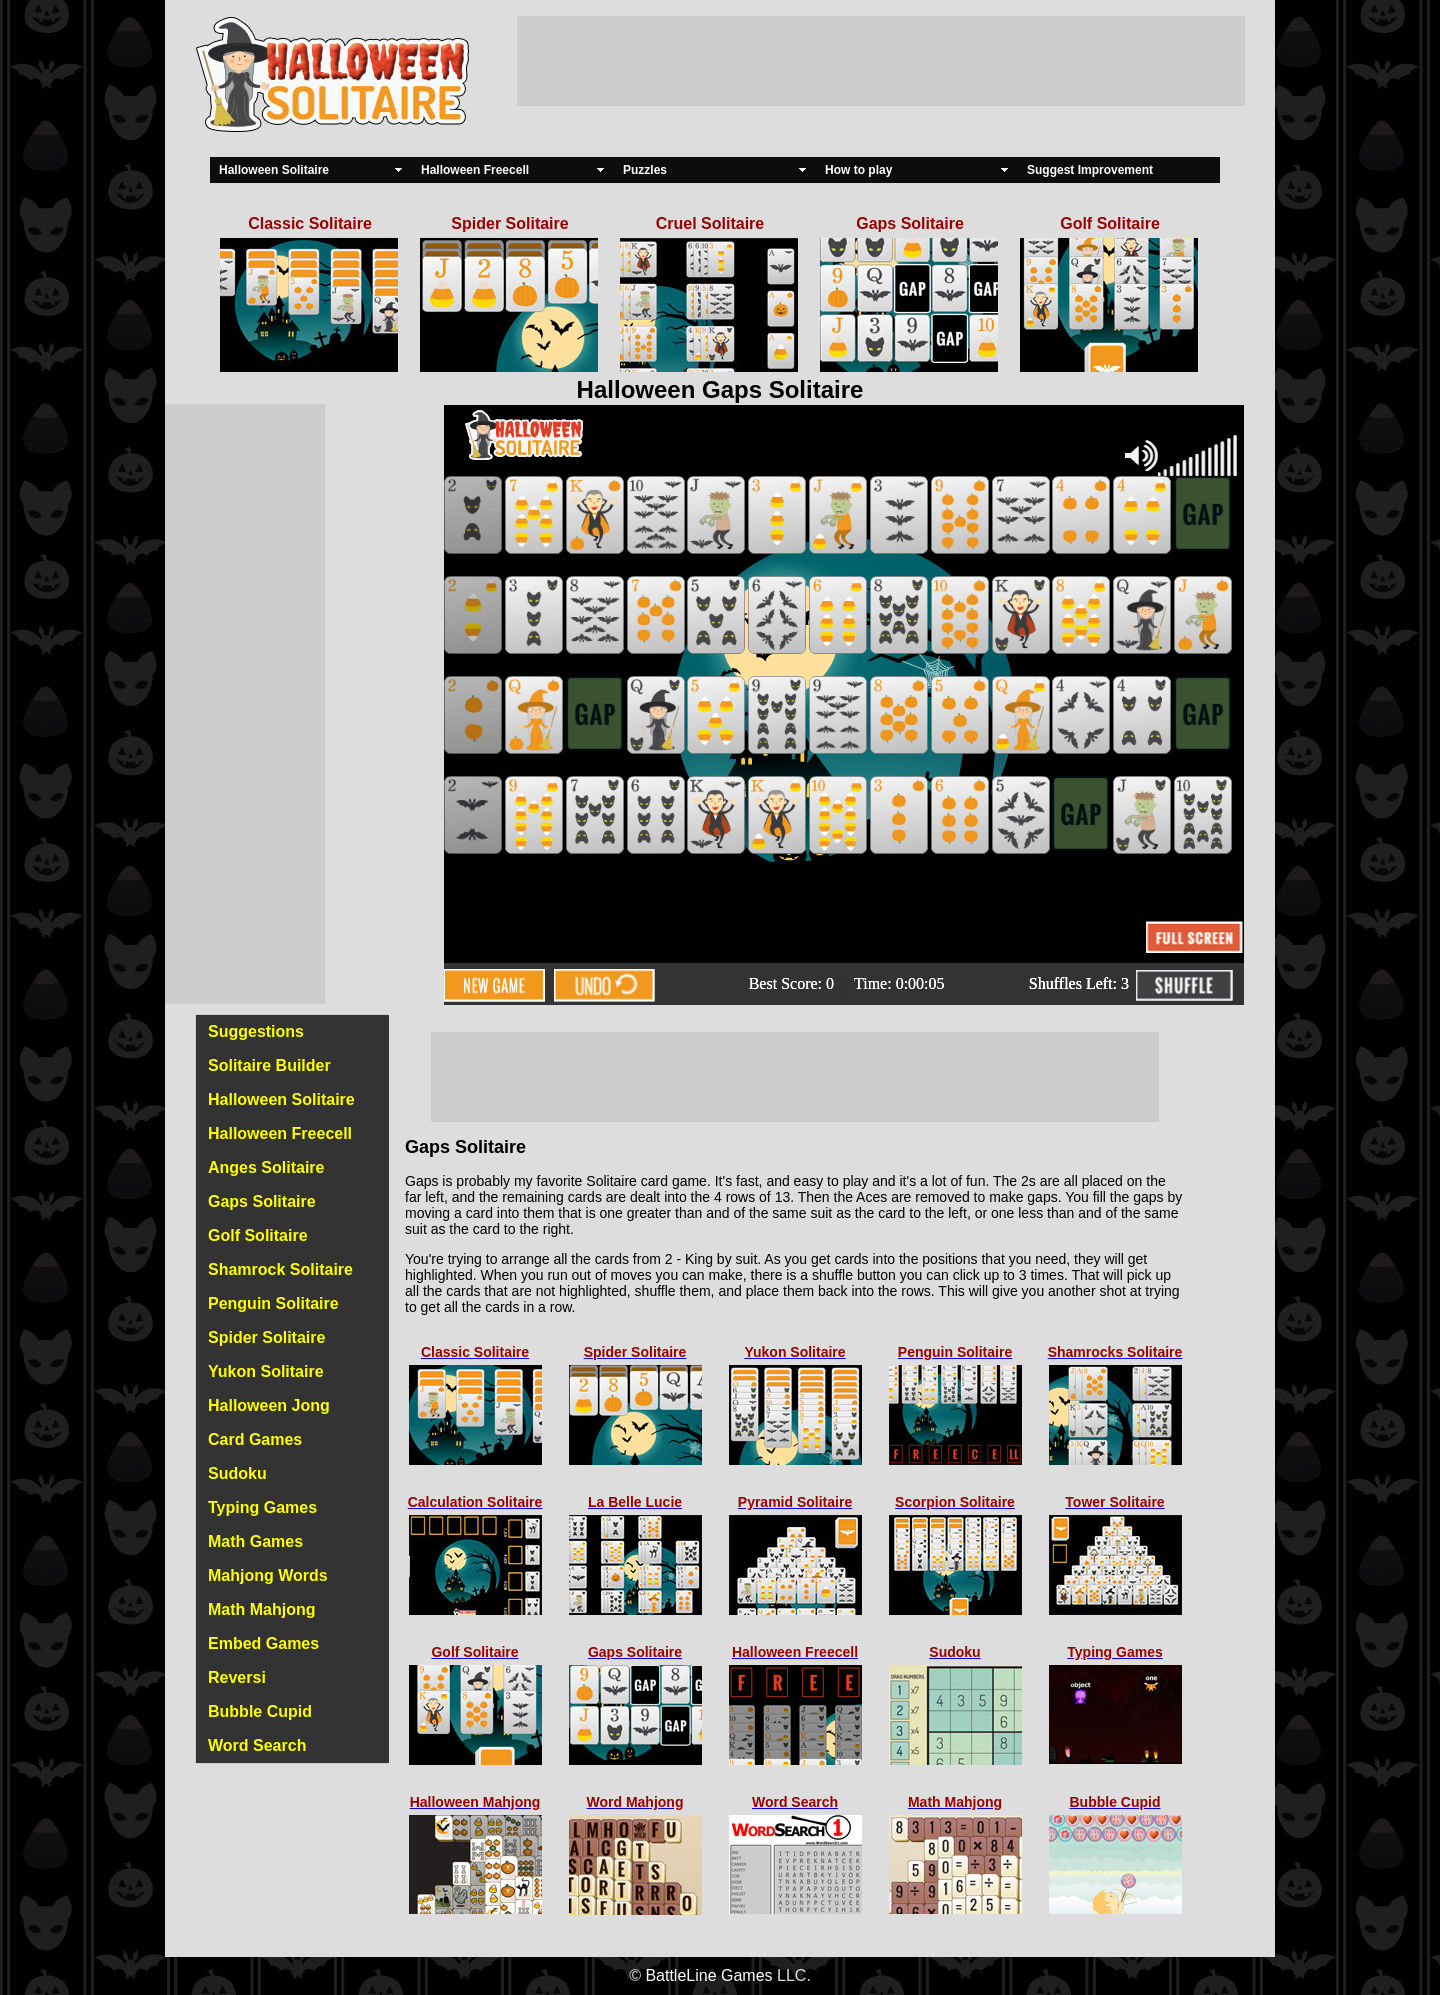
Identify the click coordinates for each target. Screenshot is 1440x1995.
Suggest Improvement (1090, 170)
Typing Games (262, 1507)
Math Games (255, 1541)
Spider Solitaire (266, 1337)
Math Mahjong (262, 1609)
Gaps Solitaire (262, 1201)
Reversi (237, 1677)
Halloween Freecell (475, 170)
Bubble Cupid (260, 1711)
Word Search (257, 1745)
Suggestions (256, 1031)
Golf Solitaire (258, 1235)
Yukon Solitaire (266, 1371)
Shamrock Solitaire (280, 1269)
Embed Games (263, 1643)
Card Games (255, 1439)
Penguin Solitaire (273, 1303)
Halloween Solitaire (274, 170)
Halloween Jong (269, 1405)
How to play (858, 170)
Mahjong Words (268, 1575)
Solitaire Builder (269, 1065)
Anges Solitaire (266, 1167)
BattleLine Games (708, 1975)
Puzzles (645, 170)
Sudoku (237, 1473)
